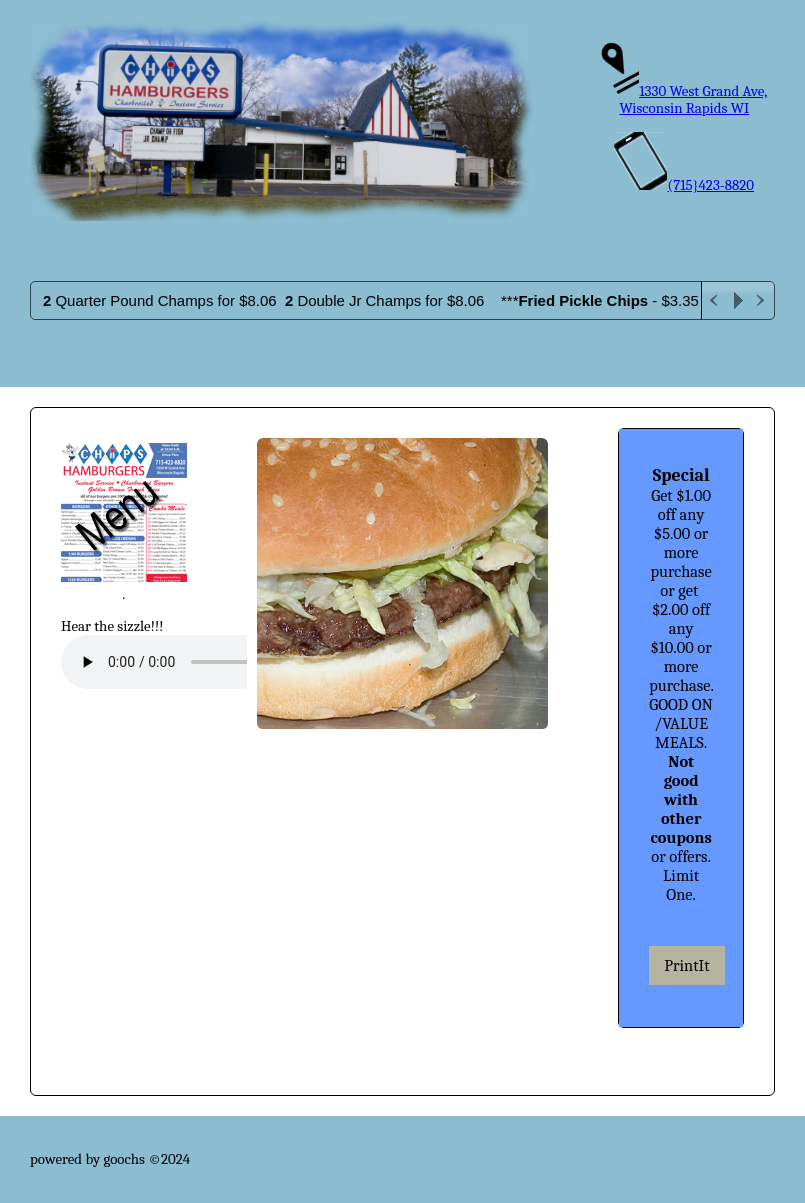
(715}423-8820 (684, 185)
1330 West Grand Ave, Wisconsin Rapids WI (684, 100)
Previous (714, 300)
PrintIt (686, 965)
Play (738, 300)
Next (762, 300)
